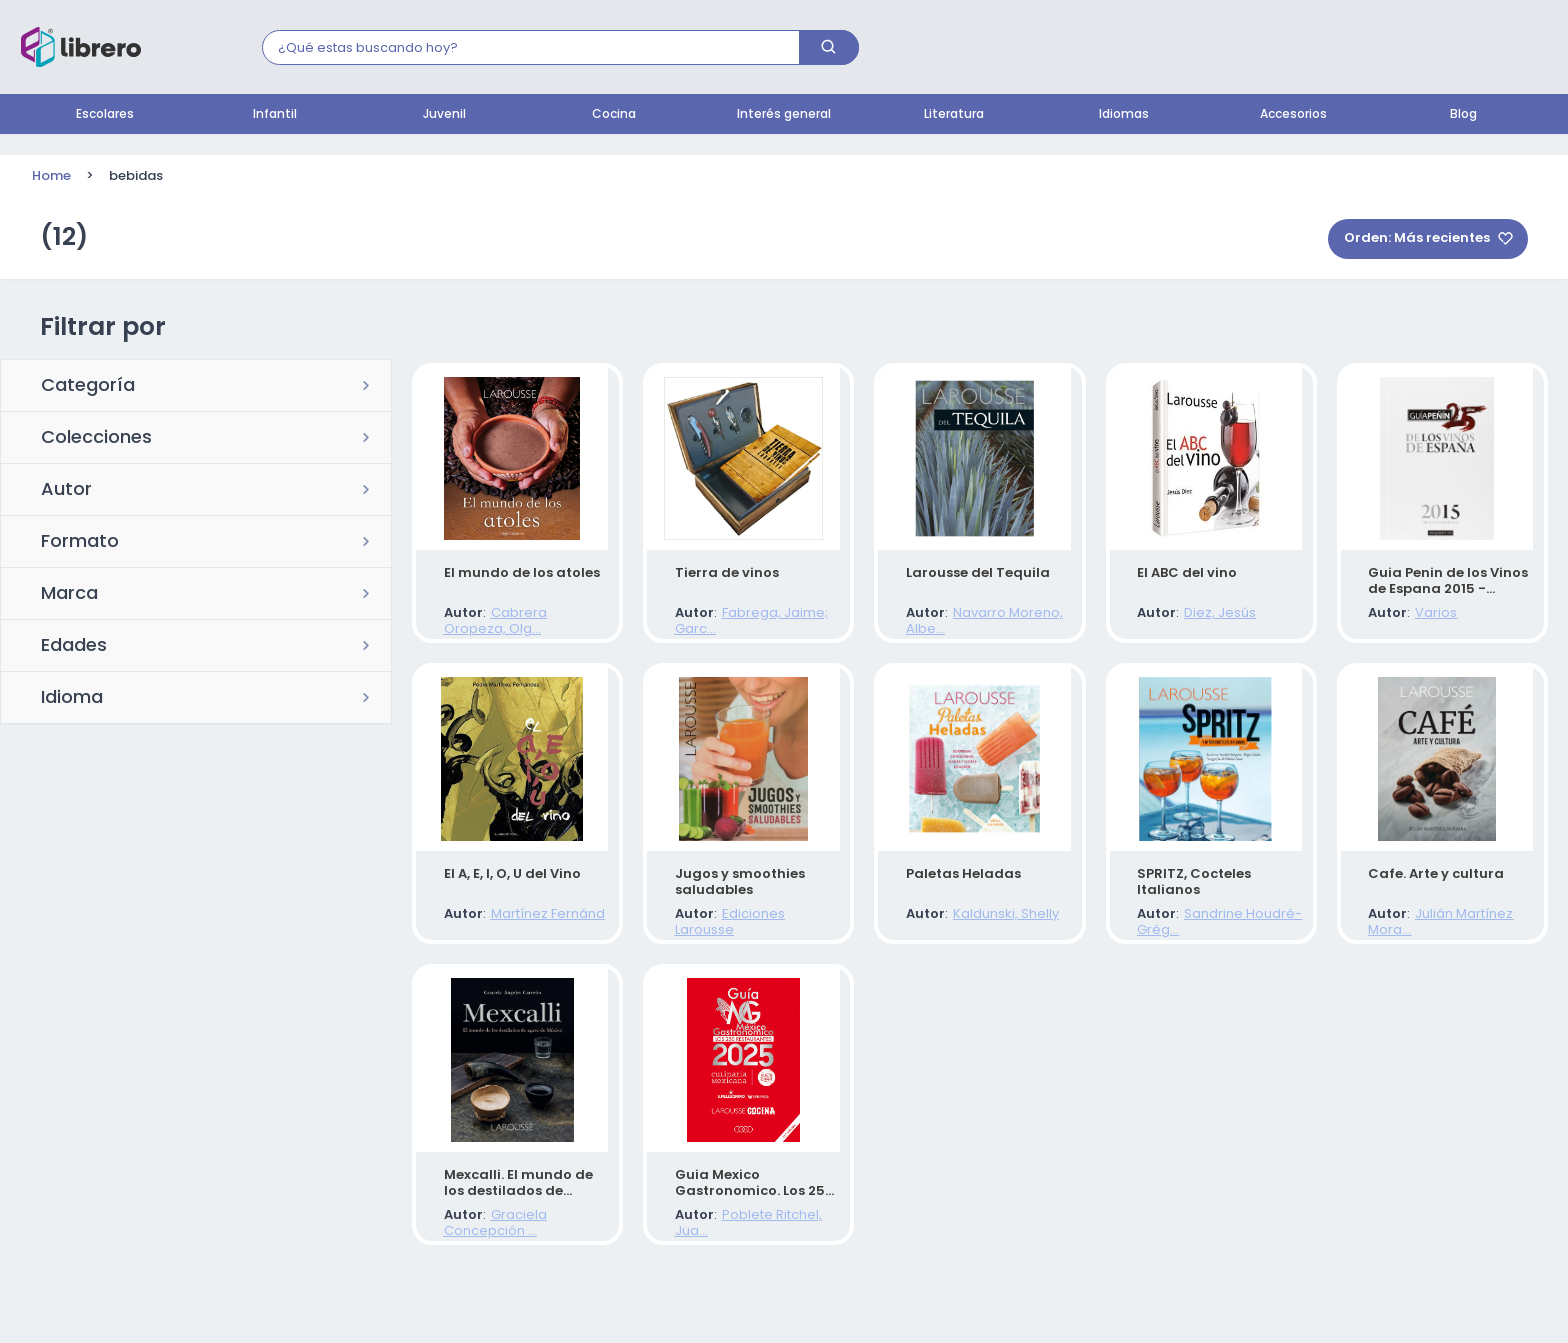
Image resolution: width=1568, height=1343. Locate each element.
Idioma (72, 699)
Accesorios (1293, 115)
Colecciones (96, 439)
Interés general (784, 115)
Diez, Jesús (1203, 618)
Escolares (105, 115)
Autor (66, 491)
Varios (1419, 618)
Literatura (954, 115)
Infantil (275, 115)
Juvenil (444, 115)
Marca (69, 595)
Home (51, 176)
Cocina (614, 115)
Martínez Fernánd (530, 938)
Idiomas (1124, 115)
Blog (1463, 115)
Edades (74, 647)
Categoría (88, 387)
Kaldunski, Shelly (988, 938)
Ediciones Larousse (766, 938)
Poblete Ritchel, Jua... (772, 1258)
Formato (80, 543)
